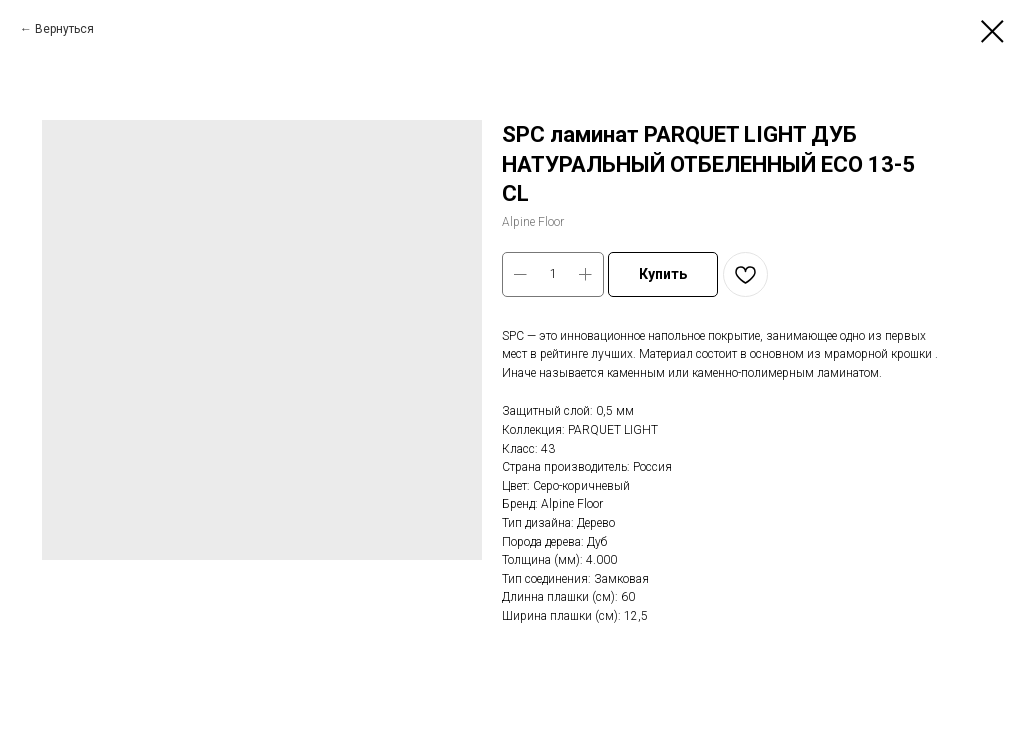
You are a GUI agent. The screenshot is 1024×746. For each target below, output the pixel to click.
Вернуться (64, 29)
